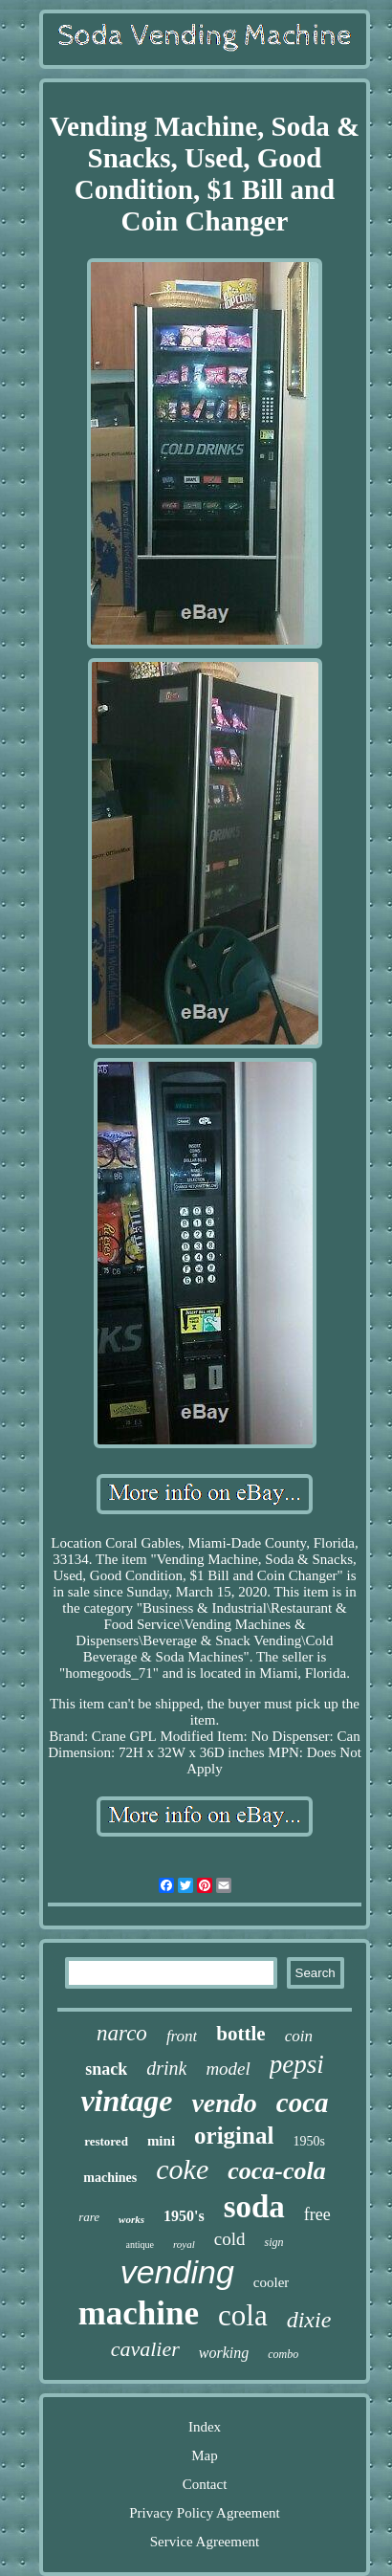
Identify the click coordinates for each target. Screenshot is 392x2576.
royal (184, 2244)
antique (140, 2244)
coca (302, 2102)
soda (254, 2207)
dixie (309, 2319)
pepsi (297, 2064)
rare (88, 2217)
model (228, 2069)
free (317, 2214)
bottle (240, 2033)
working (224, 2353)
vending (177, 2272)
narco (122, 2033)
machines (110, 2177)
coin (299, 2036)
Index (204, 2426)
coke (182, 2169)
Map (204, 2455)
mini (161, 2140)
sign (273, 2242)
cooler (271, 2282)
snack (106, 2069)
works (131, 2219)
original (233, 2135)
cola (243, 2315)
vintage (126, 2100)
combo (283, 2354)
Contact (205, 2484)
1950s (308, 2141)
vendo (223, 2103)
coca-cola (277, 2171)
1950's (184, 2216)
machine (138, 2313)
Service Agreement (205, 2541)
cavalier (145, 2349)
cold (230, 2239)
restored (106, 2141)
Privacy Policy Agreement (204, 2513)
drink (166, 2068)
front (181, 2036)
